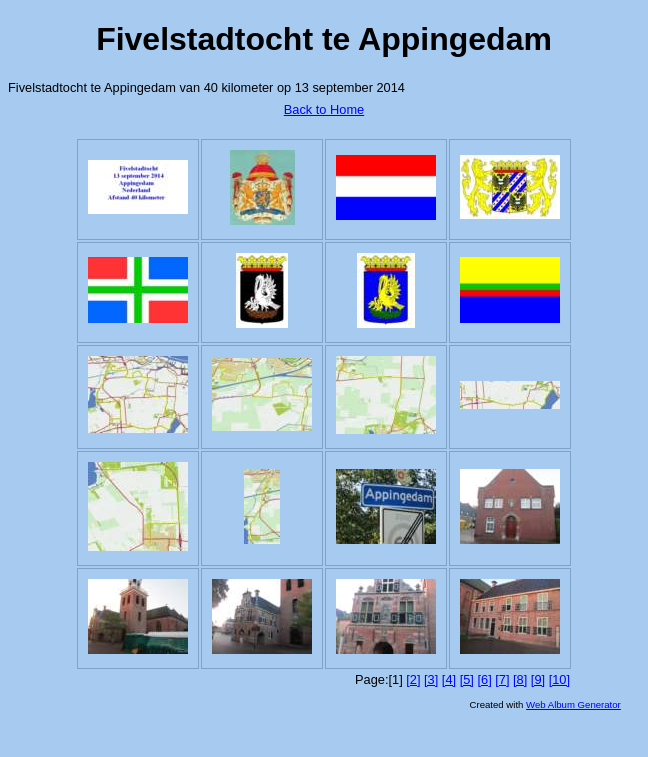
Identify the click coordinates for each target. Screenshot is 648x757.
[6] (484, 679)
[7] (502, 679)
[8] (520, 679)
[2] (413, 679)
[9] (538, 679)
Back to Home (324, 109)
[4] (449, 679)
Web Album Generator (573, 704)
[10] (559, 679)
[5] (467, 679)
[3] (431, 679)
